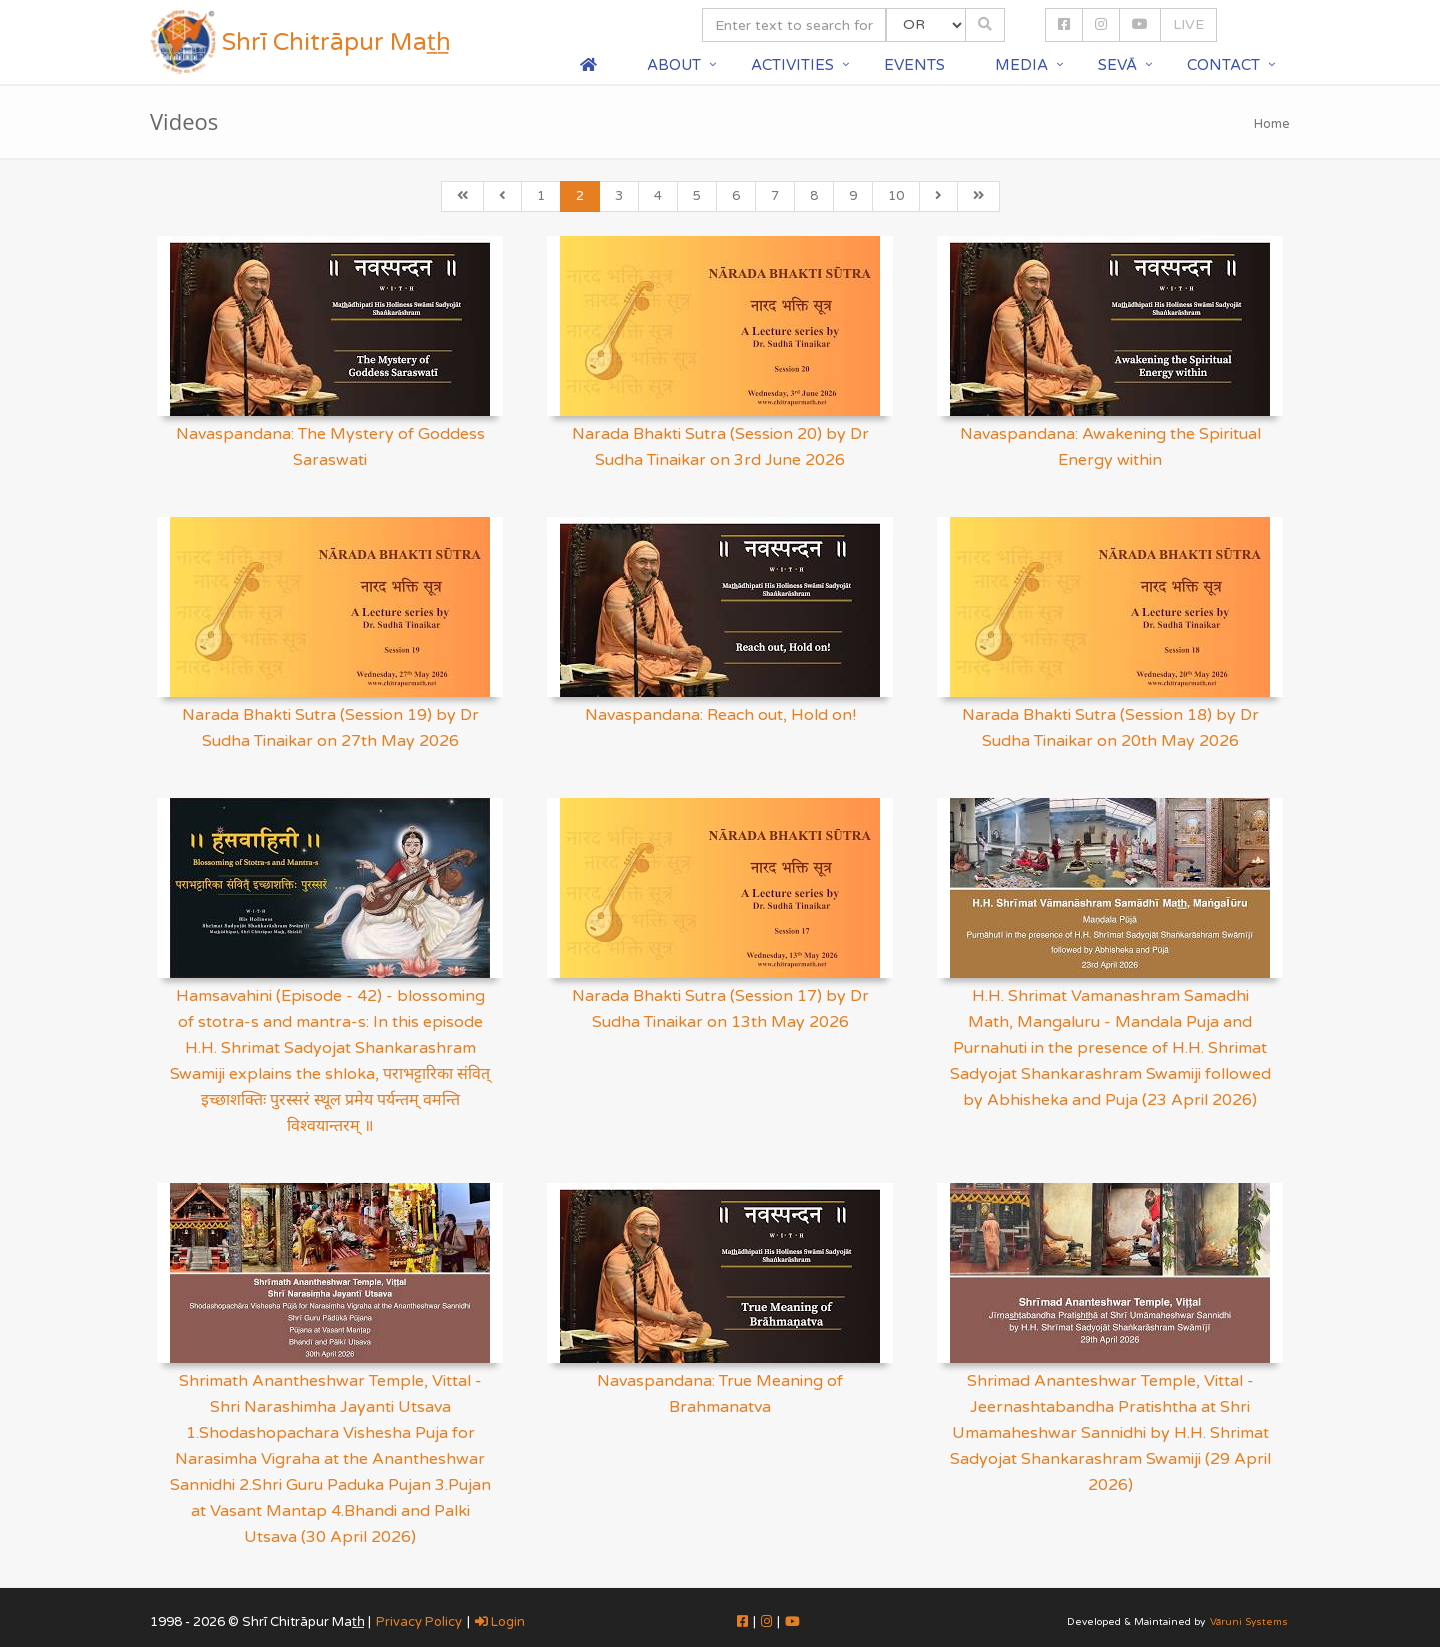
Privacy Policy (419, 1622)
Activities (792, 65)
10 (896, 196)
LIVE (1188, 24)
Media (1021, 65)
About (674, 65)
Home (1272, 124)
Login (500, 1622)
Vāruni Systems (1249, 1622)
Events (914, 65)
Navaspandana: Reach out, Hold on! (720, 715)
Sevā (1117, 65)
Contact (1223, 65)
